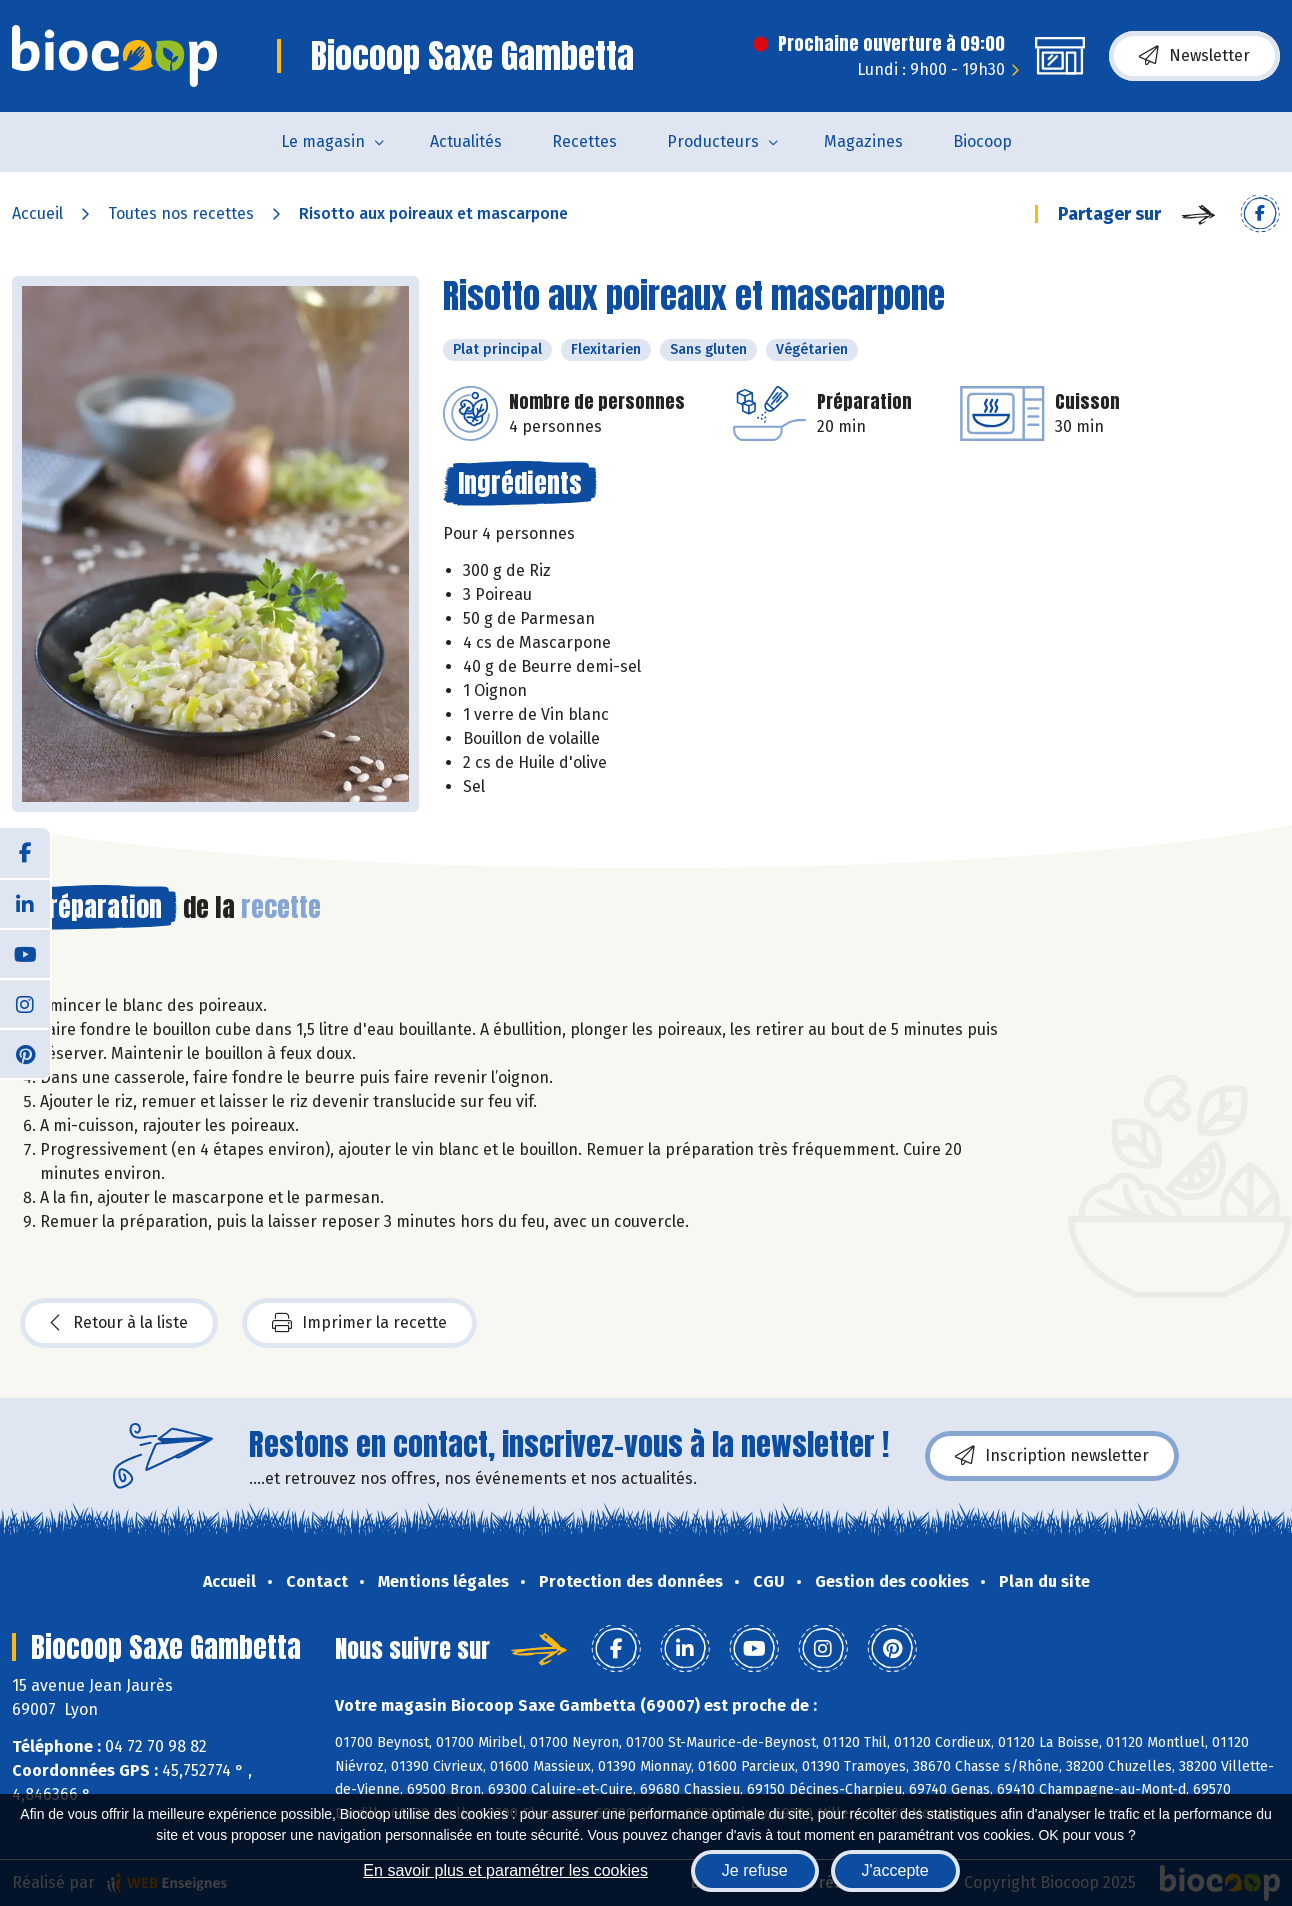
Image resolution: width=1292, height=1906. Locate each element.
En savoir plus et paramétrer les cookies (505, 1870)
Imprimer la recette (359, 1323)
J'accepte (895, 1870)
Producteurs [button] (713, 141)
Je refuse (755, 1870)
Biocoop (982, 141)
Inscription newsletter (1052, 1456)
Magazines (863, 141)
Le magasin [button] (323, 141)
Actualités (466, 141)
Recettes (584, 141)
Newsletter (1194, 56)
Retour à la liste (119, 1323)
